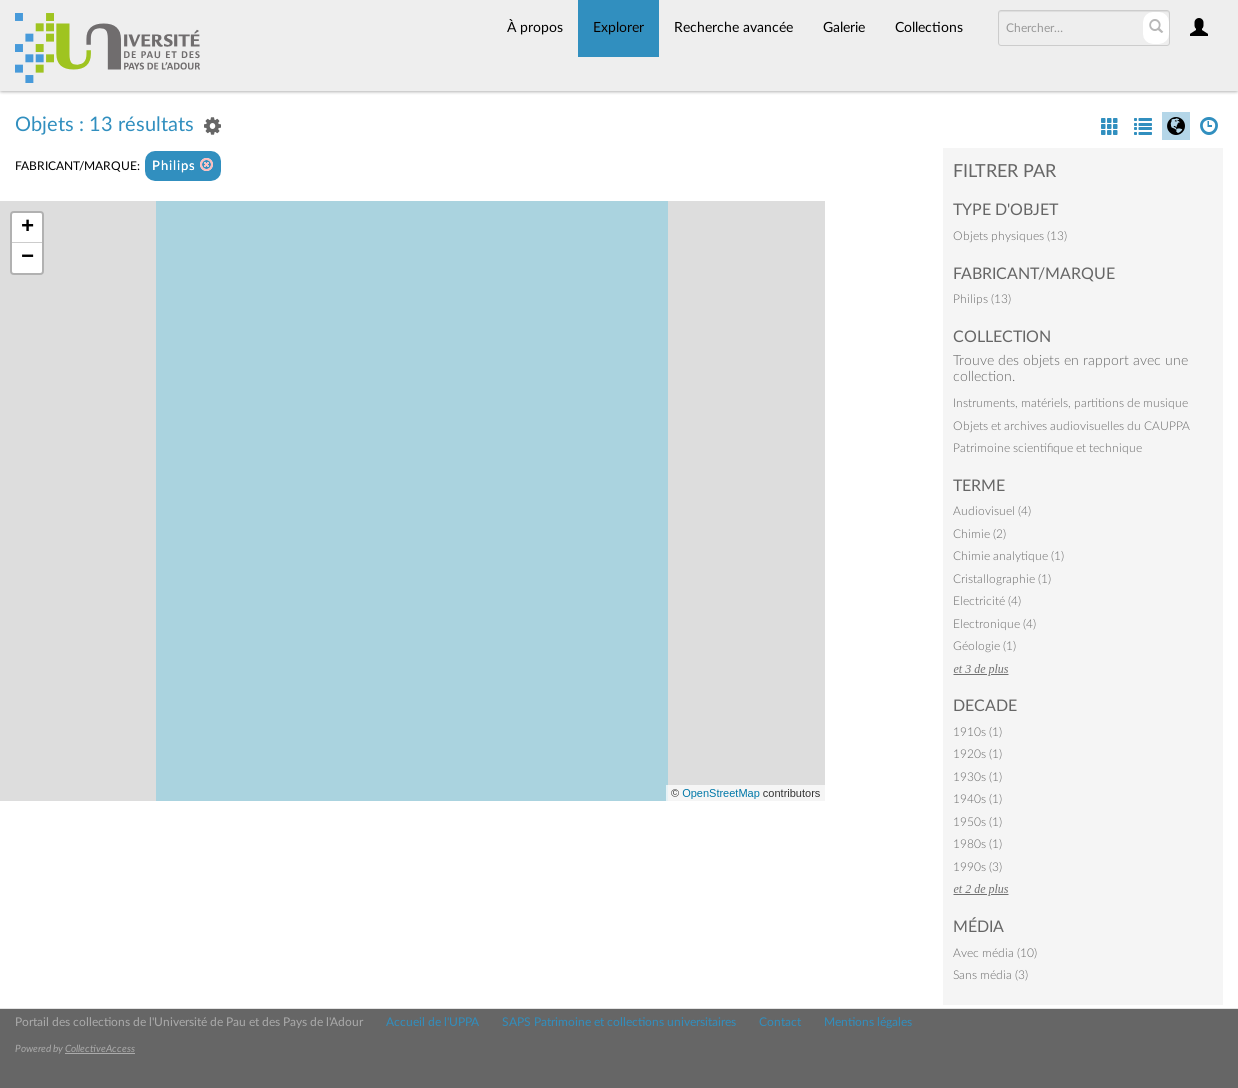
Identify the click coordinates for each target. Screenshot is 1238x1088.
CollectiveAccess (100, 1049)
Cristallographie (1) (1002, 579)
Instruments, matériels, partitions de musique (1070, 403)
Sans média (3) (990, 975)
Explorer (618, 28)
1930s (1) (977, 777)
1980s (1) (977, 844)
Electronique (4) (994, 624)
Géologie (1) (984, 646)
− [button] (27, 258)
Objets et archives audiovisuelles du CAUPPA (1071, 426)
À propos (535, 28)
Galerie (844, 28)
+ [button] (27, 228)
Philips (183, 165)
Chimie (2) (979, 534)
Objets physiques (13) (1010, 236)
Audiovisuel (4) (992, 511)
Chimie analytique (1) (1008, 556)
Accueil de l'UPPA (432, 1022)
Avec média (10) (995, 953)
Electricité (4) (987, 601)
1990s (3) (977, 867)
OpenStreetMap (721, 793)
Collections (929, 28)
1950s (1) (977, 822)
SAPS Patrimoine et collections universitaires (619, 1022)
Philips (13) (982, 299)
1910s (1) (977, 732)
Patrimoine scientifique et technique (1047, 448)
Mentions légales (868, 1022)
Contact (780, 1022)
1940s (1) (977, 799)
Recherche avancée (733, 28)
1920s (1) (977, 754)
